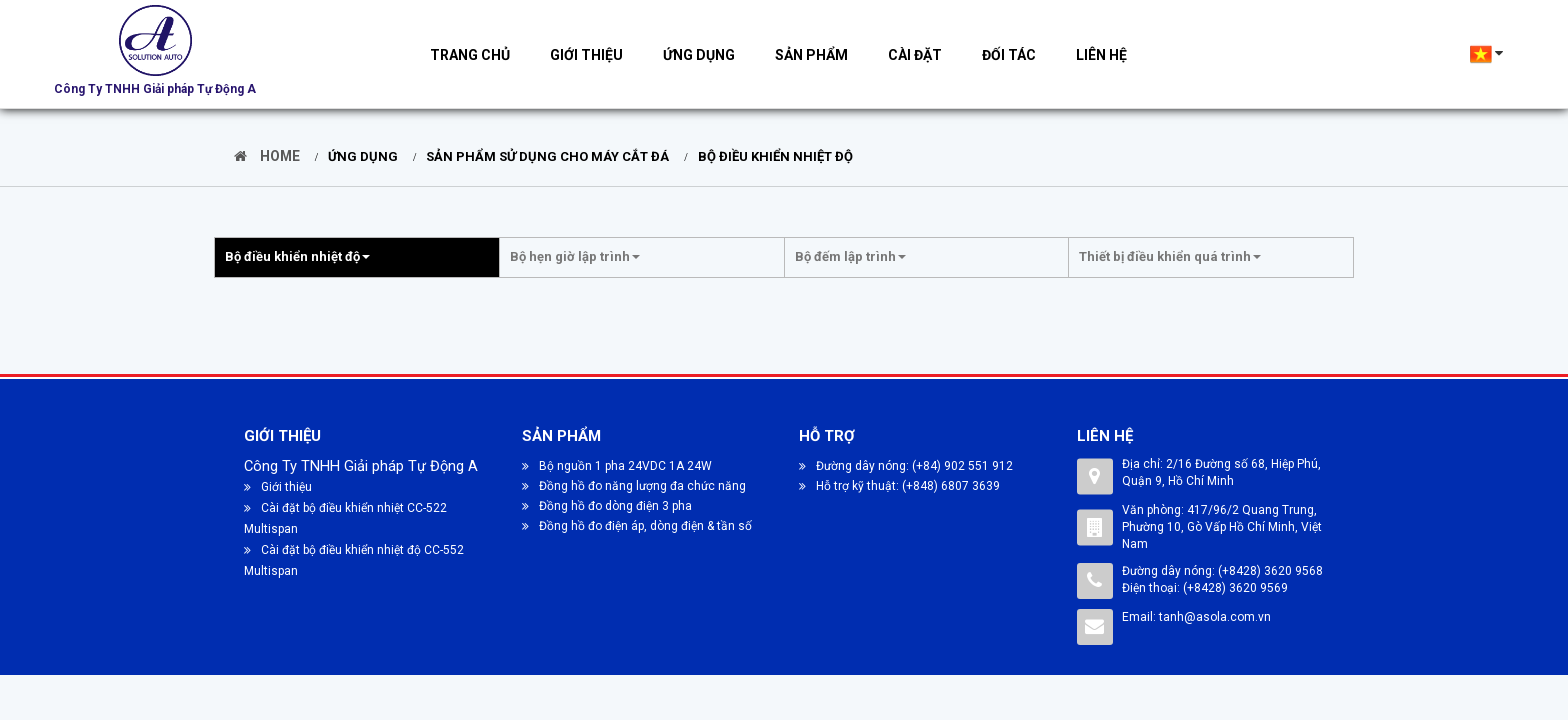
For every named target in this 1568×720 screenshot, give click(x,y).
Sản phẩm (811, 55)
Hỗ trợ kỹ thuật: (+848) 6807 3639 (899, 486)
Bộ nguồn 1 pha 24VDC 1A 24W (617, 466)
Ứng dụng (699, 55)
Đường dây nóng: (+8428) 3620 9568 (1222, 571)
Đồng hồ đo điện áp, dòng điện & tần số (637, 526)
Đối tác (1009, 55)
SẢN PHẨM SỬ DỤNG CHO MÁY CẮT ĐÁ (542, 156)
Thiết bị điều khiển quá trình (1170, 256)
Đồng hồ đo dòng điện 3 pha (607, 506)
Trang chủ (470, 55)
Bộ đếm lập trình (850, 256)
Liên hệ (1101, 55)
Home (267, 156)
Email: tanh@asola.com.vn (1196, 617)
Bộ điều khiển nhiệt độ (770, 156)
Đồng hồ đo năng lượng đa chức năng (634, 486)
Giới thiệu (586, 55)
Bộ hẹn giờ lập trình (575, 256)
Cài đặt (915, 55)
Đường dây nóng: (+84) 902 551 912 (906, 466)
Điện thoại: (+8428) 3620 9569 (1205, 588)
